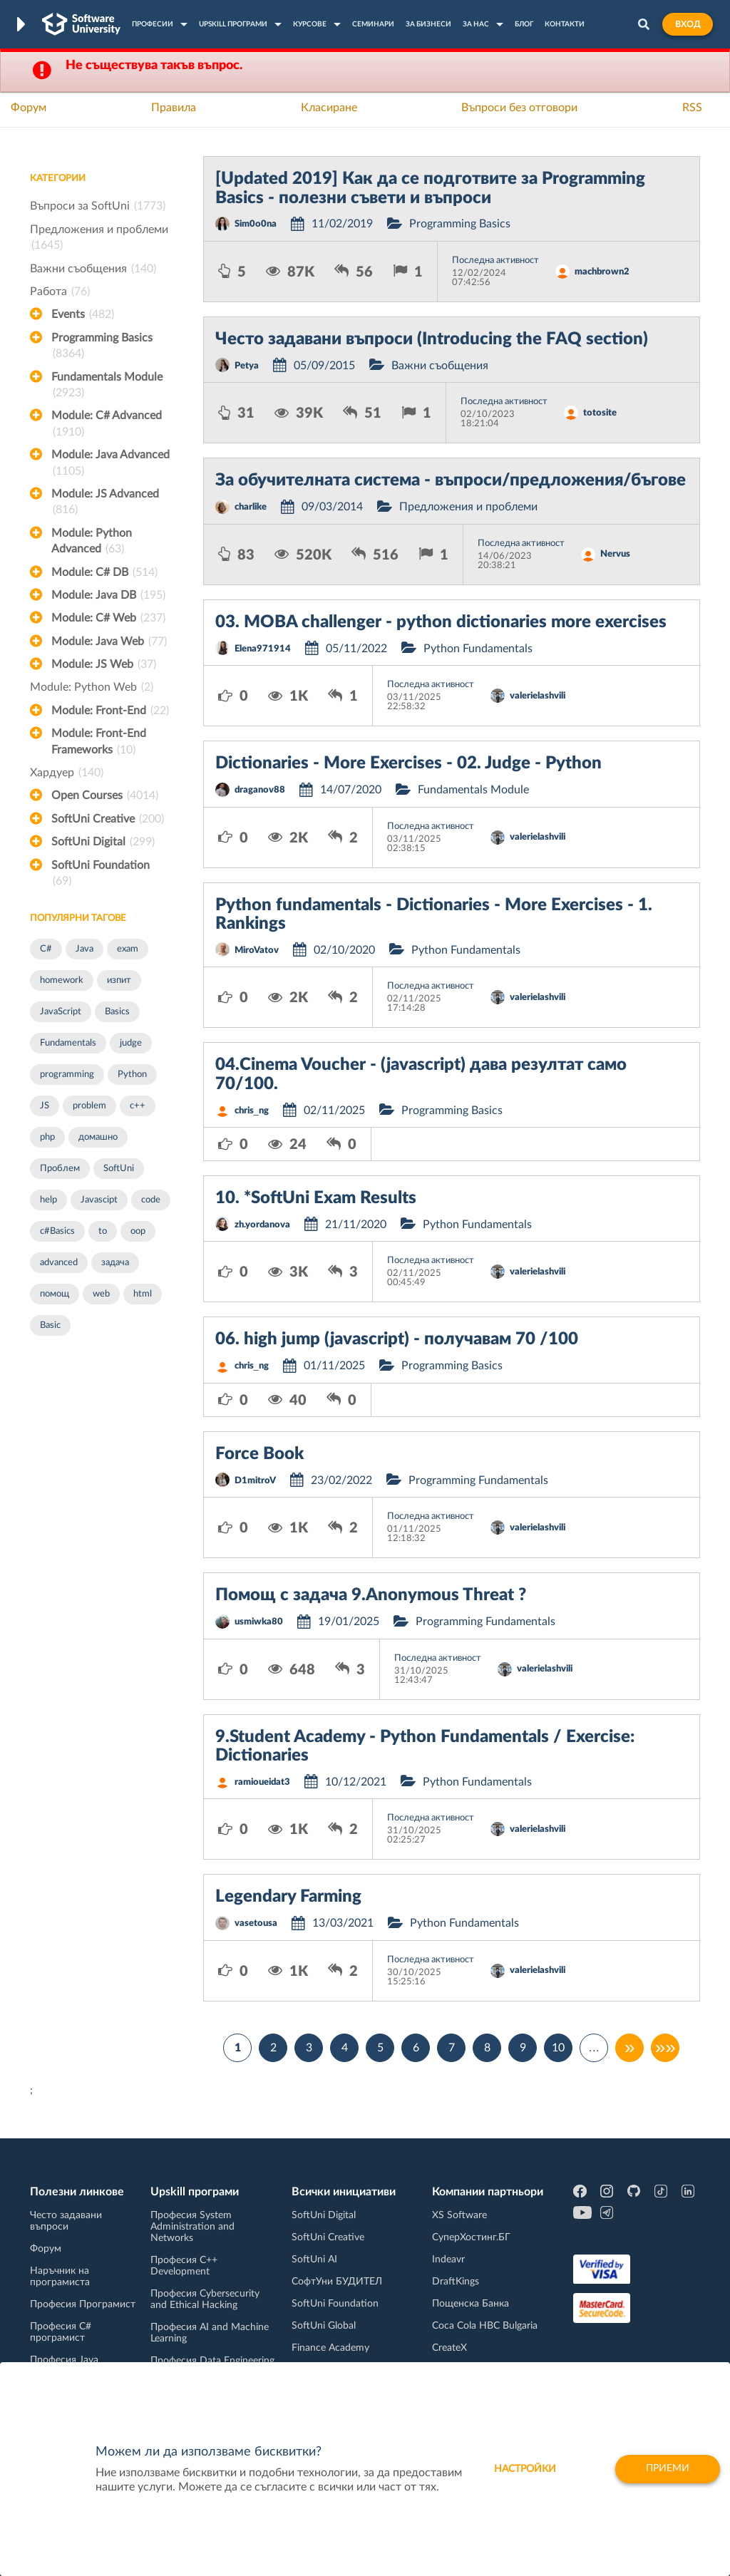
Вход (687, 24)
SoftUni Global (324, 2326)
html (142, 1294)
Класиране (329, 108)
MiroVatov (257, 950)
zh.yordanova (262, 1225)
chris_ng (252, 1111)
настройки (525, 2469)
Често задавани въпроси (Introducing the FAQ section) (431, 339)
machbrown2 (602, 272)
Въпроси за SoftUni (97, 206)
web (101, 1294)
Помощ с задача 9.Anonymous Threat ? (370, 1595)
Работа (60, 291)
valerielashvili (537, 696)
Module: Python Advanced (91, 542)
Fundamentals (68, 1043)
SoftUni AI (314, 2260)
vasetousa (256, 1923)
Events (82, 314)
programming (67, 1074)
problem (89, 1106)
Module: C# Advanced (106, 425)
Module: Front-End (110, 710)
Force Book (259, 1454)
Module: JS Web (103, 664)
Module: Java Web (109, 641)
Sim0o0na (256, 224)
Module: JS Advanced (105, 503)
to (102, 1231)
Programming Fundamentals (478, 1480)
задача (115, 1262)
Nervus (615, 554)
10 (558, 2048)
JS (44, 1106)
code (150, 1200)
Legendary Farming (288, 1896)
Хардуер (66, 772)
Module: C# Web (108, 618)
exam (127, 949)
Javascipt (99, 1200)
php (47, 1137)
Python (132, 1074)
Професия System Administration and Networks (192, 2226)
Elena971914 (263, 649)
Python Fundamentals (478, 648)
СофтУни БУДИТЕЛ (337, 2282)
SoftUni (118, 1168)
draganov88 (260, 790)
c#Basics (57, 1231)
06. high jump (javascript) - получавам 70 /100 (396, 1339)
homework (61, 980)
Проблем (60, 1168)
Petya (247, 366)
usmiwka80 (259, 1622)
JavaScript (60, 1011)
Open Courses (104, 795)
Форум (28, 108)
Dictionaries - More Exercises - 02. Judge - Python (408, 763)
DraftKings (455, 2282)
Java (84, 949)
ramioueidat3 (262, 1782)
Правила (173, 108)
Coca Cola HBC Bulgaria (485, 2326)
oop (137, 1231)
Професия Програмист (82, 2304)
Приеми (667, 2469)
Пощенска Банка (470, 2304)
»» (665, 2048)
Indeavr (448, 2260)
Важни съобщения (93, 269)
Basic (50, 1325)
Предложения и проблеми (99, 239)
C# (46, 949)
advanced (59, 1262)
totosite (600, 413)
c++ (137, 1106)
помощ (54, 1294)
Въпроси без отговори (519, 108)
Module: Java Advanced (110, 464)
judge (131, 1043)
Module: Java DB (108, 595)
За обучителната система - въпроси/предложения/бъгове (450, 480)
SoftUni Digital (103, 842)
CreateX (449, 2348)
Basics (117, 1011)
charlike (251, 507)
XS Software (459, 2215)
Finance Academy (330, 2348)
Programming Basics (102, 347)
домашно (98, 1137)
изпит (119, 980)
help (48, 1200)
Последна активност (495, 260)
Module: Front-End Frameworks (98, 743)
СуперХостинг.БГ (471, 2237)
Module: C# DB (104, 572)
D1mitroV (255, 1480)
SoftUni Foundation (100, 875)
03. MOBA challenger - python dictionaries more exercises (441, 622)
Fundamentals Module (107, 386)
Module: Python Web (91, 687)
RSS (692, 108)
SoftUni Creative (107, 819)
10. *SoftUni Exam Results (315, 1198)
